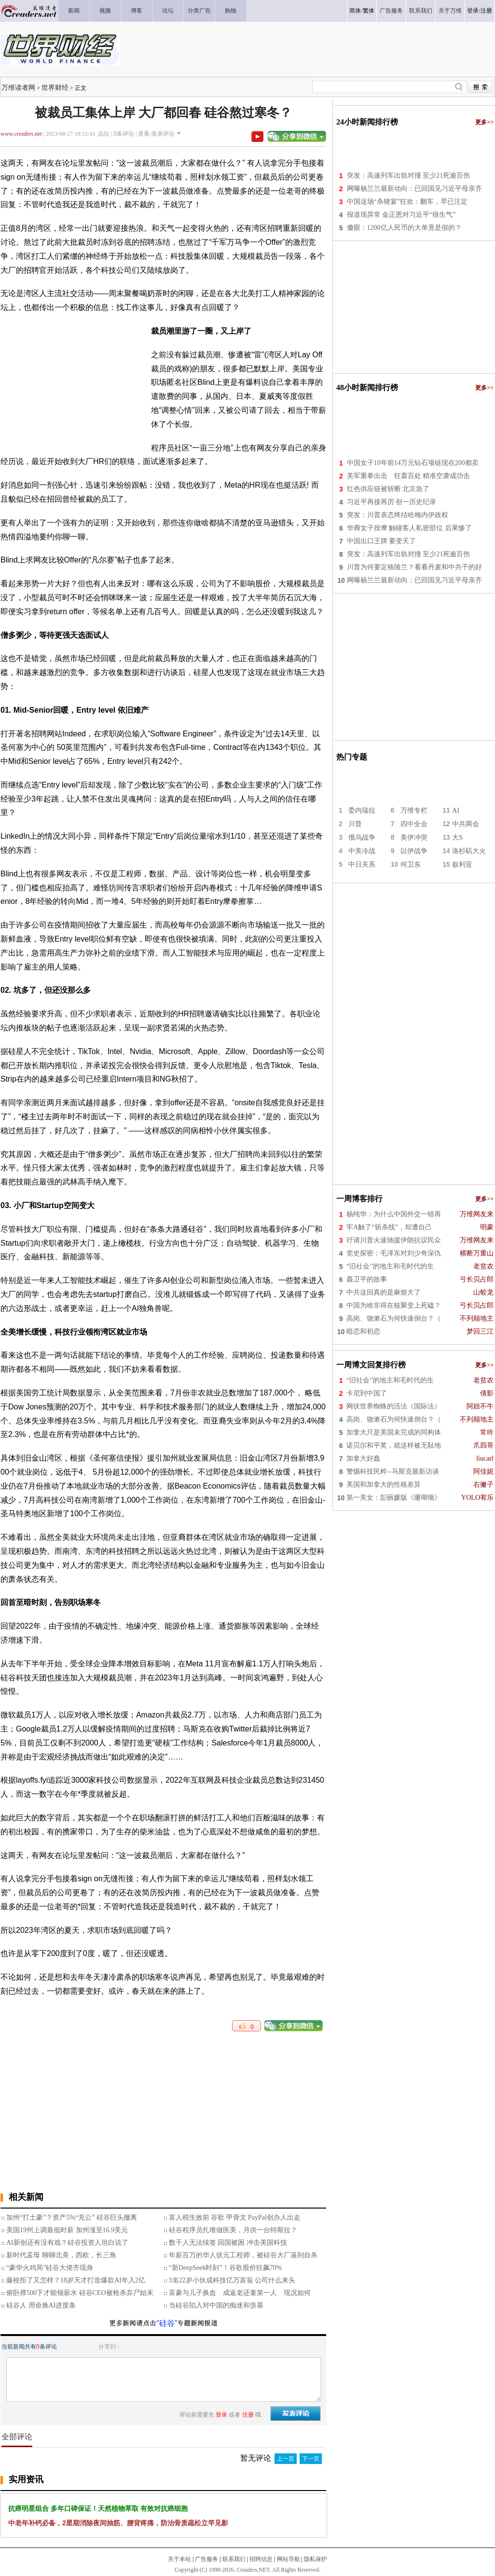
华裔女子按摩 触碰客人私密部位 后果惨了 (409, 528)
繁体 (368, 10)
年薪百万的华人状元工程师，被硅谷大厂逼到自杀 (243, 2255)
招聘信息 (261, 2559)
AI (455, 810)
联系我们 (234, 2559)
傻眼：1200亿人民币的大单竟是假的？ (404, 227)
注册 (486, 10)
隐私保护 (315, 2559)
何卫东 (410, 864)
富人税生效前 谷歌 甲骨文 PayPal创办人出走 (235, 2217)
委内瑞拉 (361, 810)
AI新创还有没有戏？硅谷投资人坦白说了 (67, 2242)
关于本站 (179, 2559)
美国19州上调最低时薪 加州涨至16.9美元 (67, 2230)
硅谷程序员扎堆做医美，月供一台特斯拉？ (233, 2230)
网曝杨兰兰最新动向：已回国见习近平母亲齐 (414, 188)
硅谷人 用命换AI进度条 (41, 2305)
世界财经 (55, 87)
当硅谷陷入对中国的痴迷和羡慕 (216, 2305)
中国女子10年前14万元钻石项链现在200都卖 (413, 462)
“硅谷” (167, 2323)
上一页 (285, 2458)
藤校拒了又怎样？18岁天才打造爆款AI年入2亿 (75, 2280)
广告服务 (206, 2559)
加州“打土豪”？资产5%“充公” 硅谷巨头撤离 (71, 2217)
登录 (473, 10)
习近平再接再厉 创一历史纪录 (392, 502)
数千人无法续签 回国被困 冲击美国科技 (228, 2242)
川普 (355, 824)
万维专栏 (413, 810)
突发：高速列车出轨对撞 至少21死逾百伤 (408, 175)
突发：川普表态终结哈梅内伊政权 (397, 515)
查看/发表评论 (156, 133)
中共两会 (465, 824)
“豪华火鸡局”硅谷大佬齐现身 (49, 2267)
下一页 (310, 2458)
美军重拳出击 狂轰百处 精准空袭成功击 (408, 475)
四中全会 (413, 824)
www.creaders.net (21, 133)
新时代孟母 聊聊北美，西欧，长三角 (61, 2255)
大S (457, 837)
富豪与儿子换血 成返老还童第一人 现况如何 (240, 2292)
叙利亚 (462, 864)
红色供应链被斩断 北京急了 (388, 489)
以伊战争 (413, 851)
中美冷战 (361, 851)
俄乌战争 (361, 837)
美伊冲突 (413, 837)
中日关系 (361, 864)
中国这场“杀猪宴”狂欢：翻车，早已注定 (407, 201)
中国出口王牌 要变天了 (381, 541)
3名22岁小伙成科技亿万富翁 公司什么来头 (232, 2280)
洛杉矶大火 (469, 851)
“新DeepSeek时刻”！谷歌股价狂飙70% (225, 2267)
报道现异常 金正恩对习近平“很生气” (401, 214)
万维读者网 (18, 87)
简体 (355, 10)
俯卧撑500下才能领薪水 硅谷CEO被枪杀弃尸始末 (79, 2292)
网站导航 (288, 2559)
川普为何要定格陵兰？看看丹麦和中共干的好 (414, 567)
